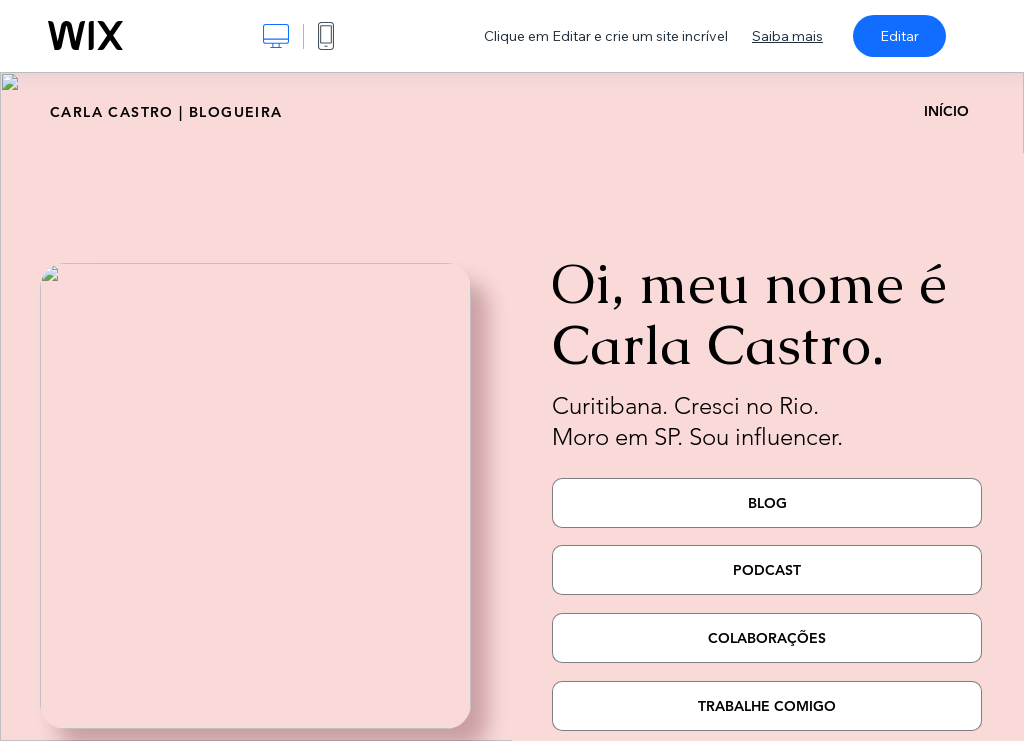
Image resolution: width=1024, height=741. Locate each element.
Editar (899, 36)
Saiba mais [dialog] (787, 36)
